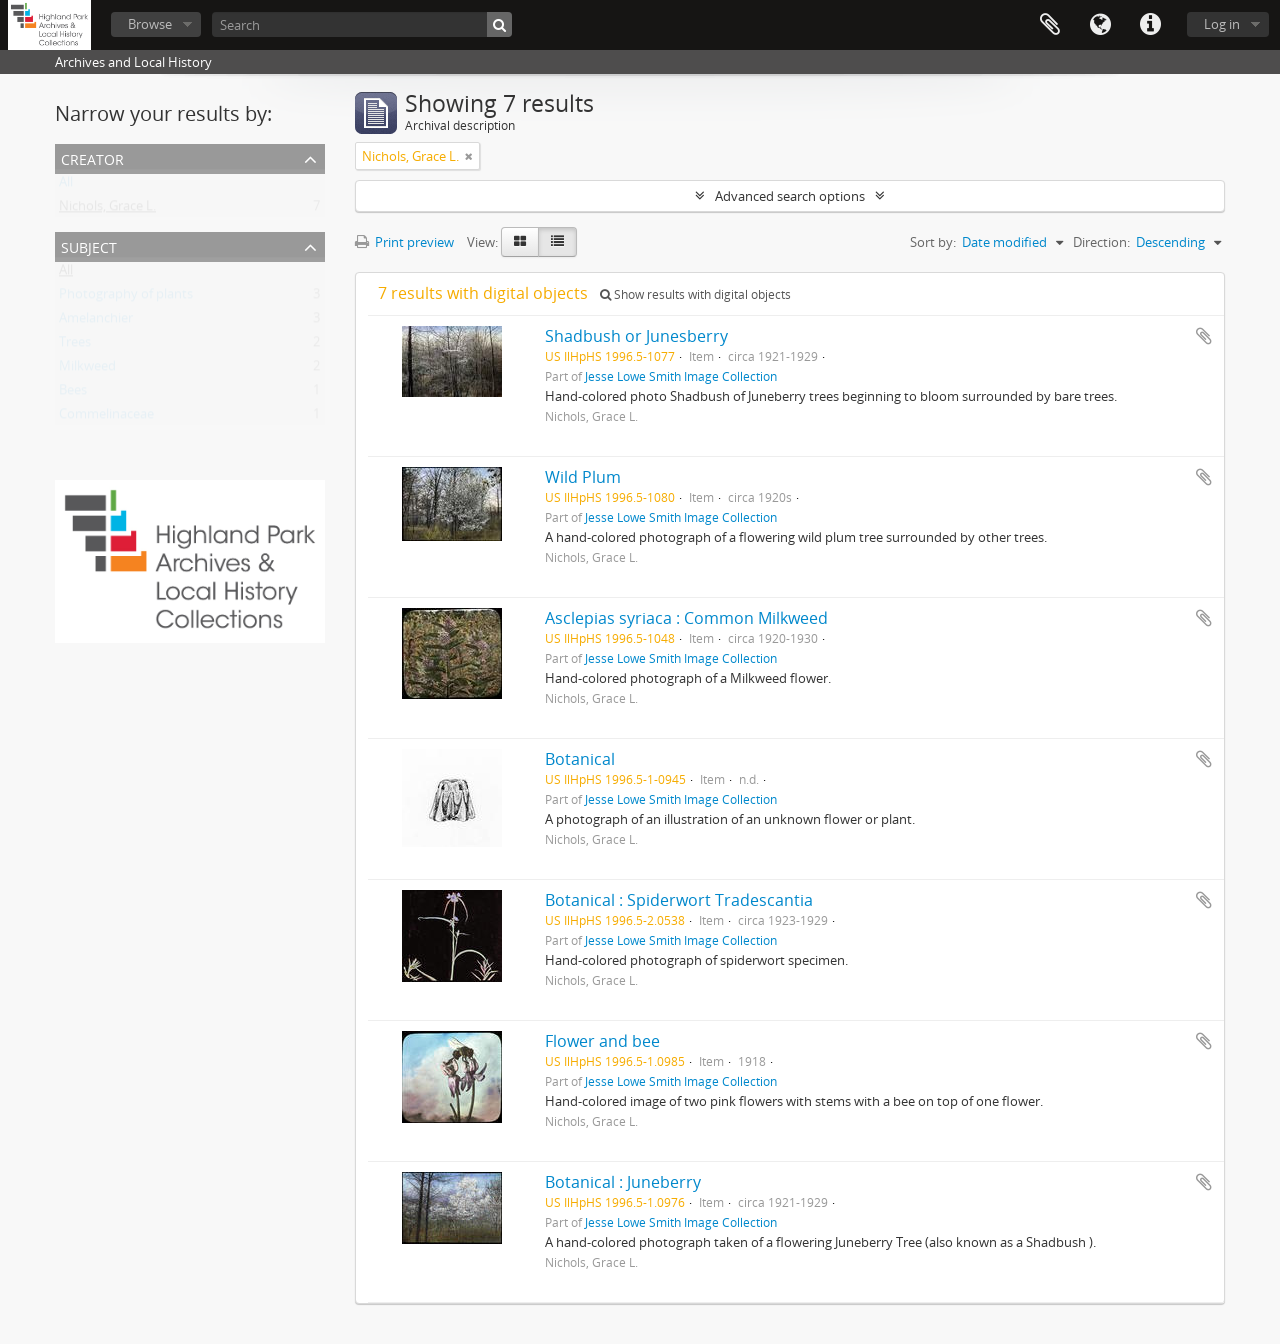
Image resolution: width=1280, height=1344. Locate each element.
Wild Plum (583, 477)
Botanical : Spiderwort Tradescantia (679, 900)
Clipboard (1050, 25)
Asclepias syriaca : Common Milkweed (686, 618)
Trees (75, 346)
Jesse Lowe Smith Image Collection (681, 376)
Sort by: (933, 242)
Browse (150, 24)
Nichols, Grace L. (107, 210)
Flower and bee (602, 1041)
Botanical (580, 759)
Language (1100, 25)
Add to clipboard (1204, 336)
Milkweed (87, 370)
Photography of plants (126, 298)
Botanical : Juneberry (623, 1182)
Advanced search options (790, 196)
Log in (1222, 24)
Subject (89, 245)
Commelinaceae (106, 418)
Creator (92, 157)
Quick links (1150, 25)
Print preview (404, 242)
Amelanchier (96, 322)
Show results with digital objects (695, 294)
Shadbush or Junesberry (636, 336)
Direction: (1101, 242)
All (66, 186)
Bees (73, 394)
